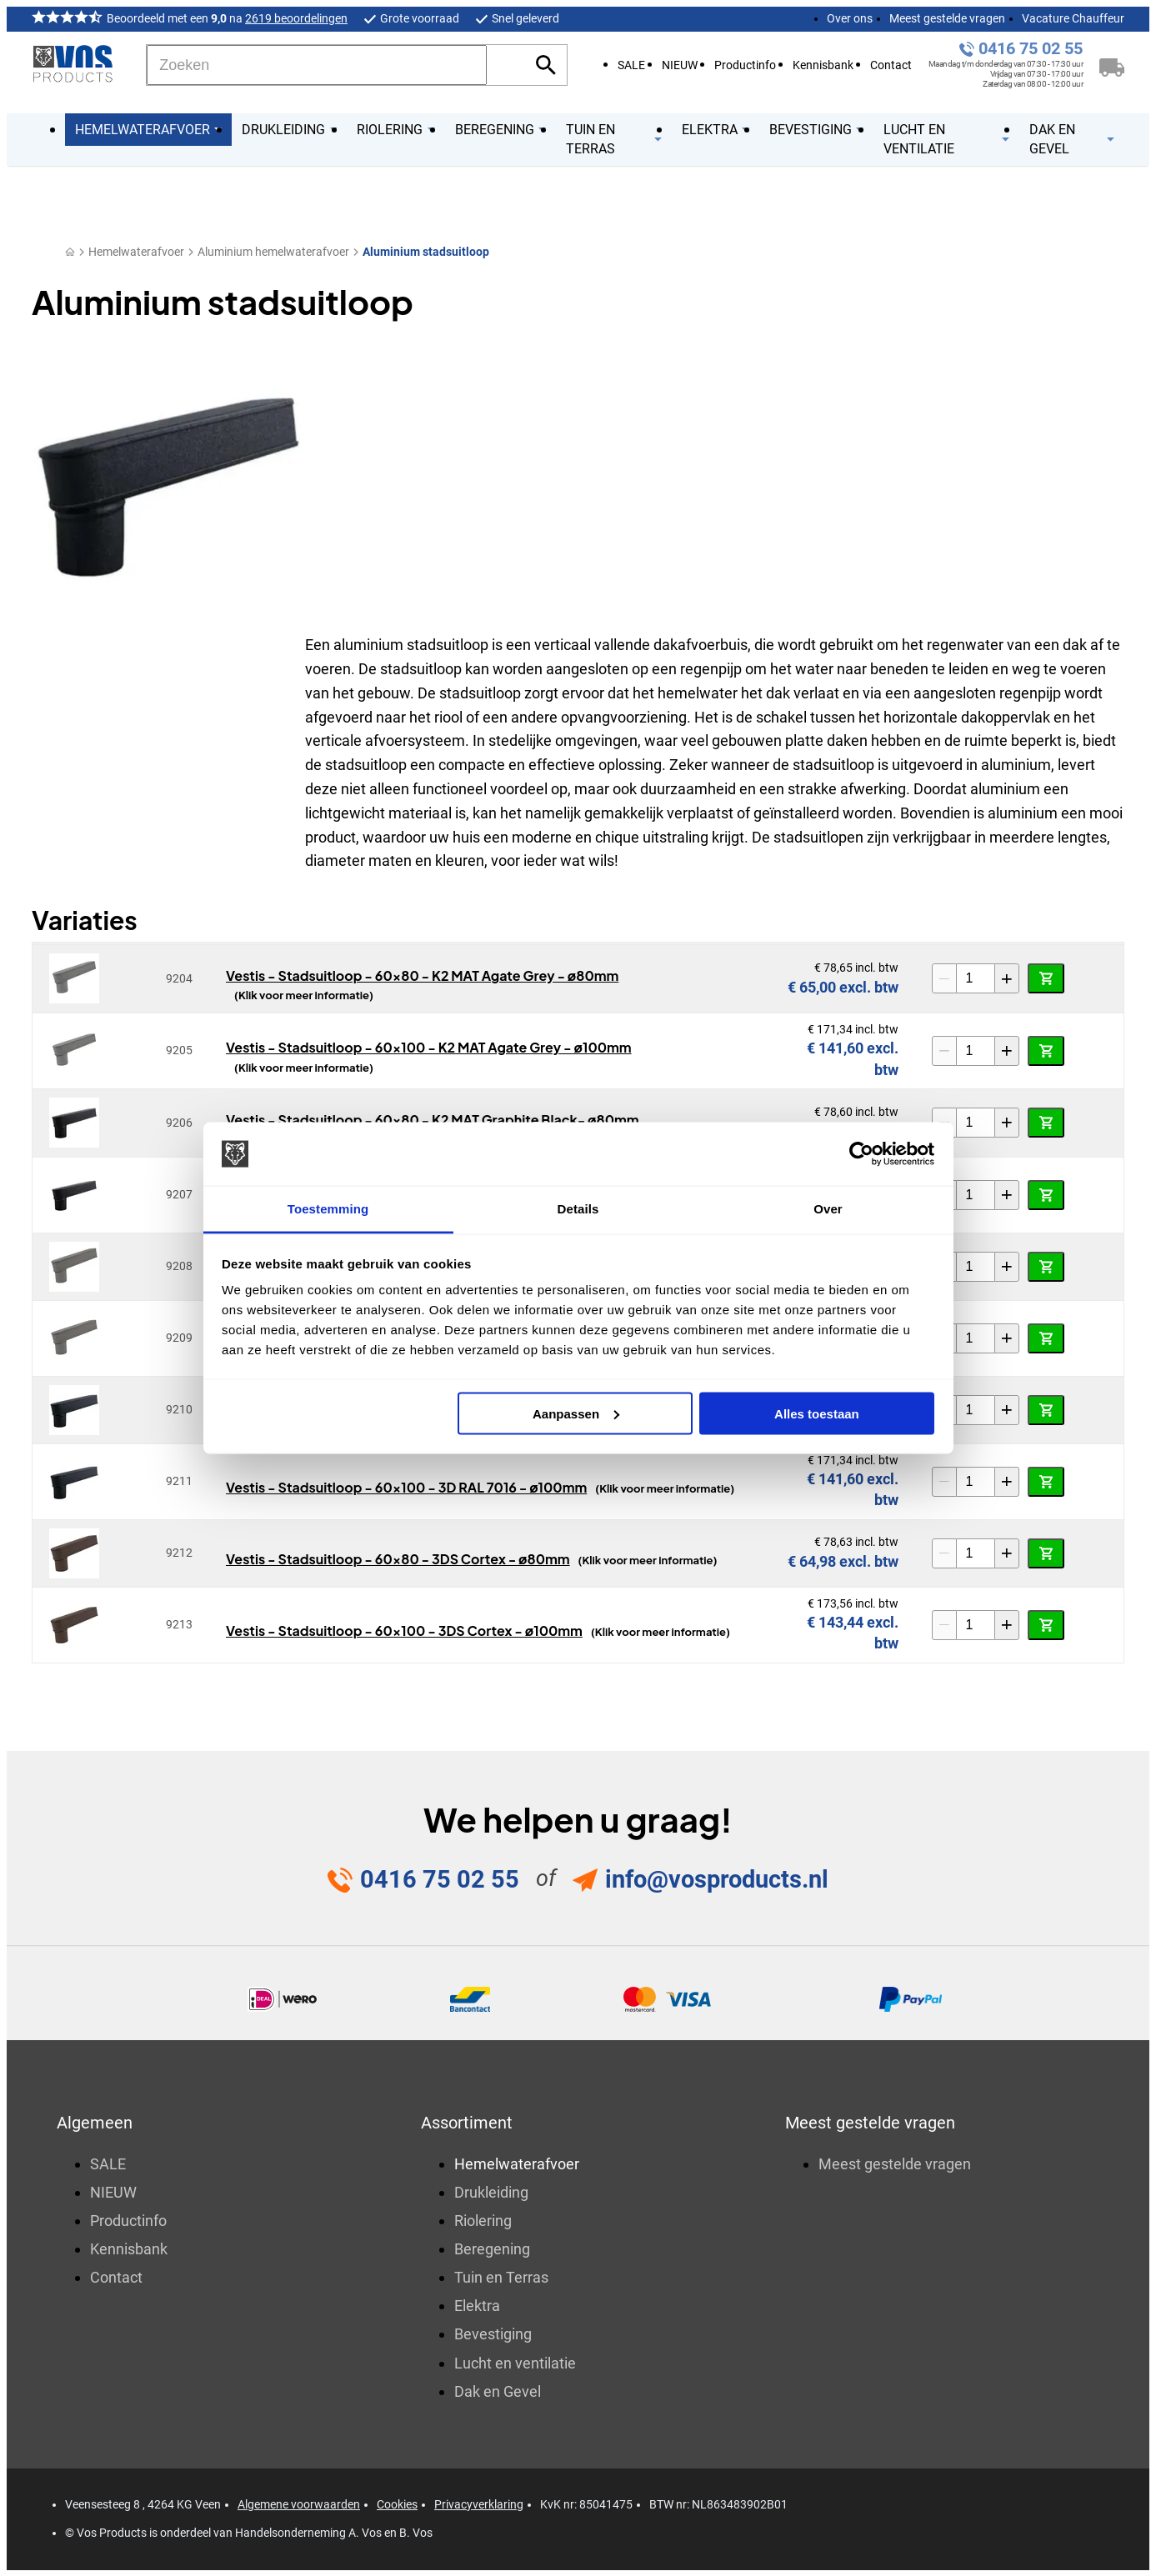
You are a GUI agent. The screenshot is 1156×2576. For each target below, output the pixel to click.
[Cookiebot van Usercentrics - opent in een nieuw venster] (861, 1154)
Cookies (397, 2502)
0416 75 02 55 (1030, 49)
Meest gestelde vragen (947, 18)
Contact (891, 65)
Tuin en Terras (501, 2279)
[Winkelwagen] (1111, 65)
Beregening (492, 2251)
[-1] (944, 978)
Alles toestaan (816, 1413)
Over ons (850, 18)
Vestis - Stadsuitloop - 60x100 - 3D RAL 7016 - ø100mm (480, 1487)
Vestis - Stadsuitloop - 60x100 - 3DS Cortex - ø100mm (478, 1630)
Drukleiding (491, 2195)
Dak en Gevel (497, 2390)
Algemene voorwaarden (299, 2502)
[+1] (1006, 978)
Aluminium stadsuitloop (426, 251)
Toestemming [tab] (328, 1209)
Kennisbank (823, 65)
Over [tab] (828, 1209)
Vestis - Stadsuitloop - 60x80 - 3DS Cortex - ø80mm (472, 1559)
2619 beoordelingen (296, 18)
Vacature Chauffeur (1073, 18)
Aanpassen (576, 1413)
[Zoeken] (317, 65)
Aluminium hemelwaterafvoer (273, 251)
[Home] (70, 252)
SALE (631, 65)
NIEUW (680, 65)
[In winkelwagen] (1046, 978)
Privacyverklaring (478, 2502)
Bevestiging (493, 2334)
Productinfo (745, 65)
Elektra (477, 2307)
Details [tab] (578, 1209)
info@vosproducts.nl (717, 1881)
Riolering (483, 2224)
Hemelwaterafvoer (136, 251)
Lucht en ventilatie (515, 2363)
